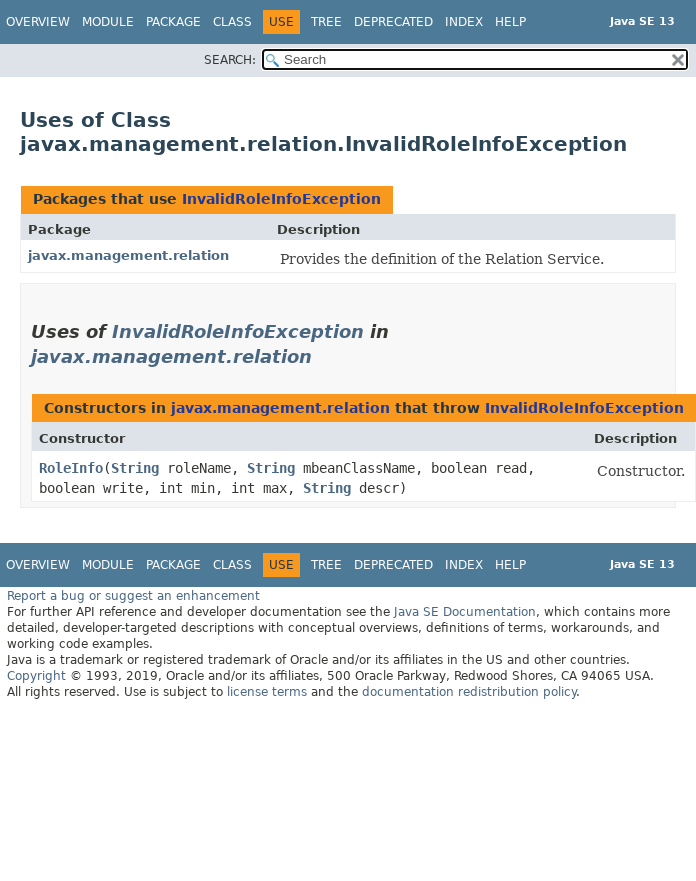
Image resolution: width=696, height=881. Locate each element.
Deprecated (393, 22)
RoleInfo (71, 468)
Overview (38, 22)
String (135, 468)
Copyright (36, 676)
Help (510, 22)
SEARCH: (230, 60)
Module (108, 22)
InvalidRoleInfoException (281, 199)
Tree (326, 22)
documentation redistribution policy (469, 692)
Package (173, 22)
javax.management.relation (128, 255)
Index (464, 22)
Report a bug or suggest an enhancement (133, 596)
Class (232, 22)
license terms (267, 692)
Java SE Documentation (465, 612)
